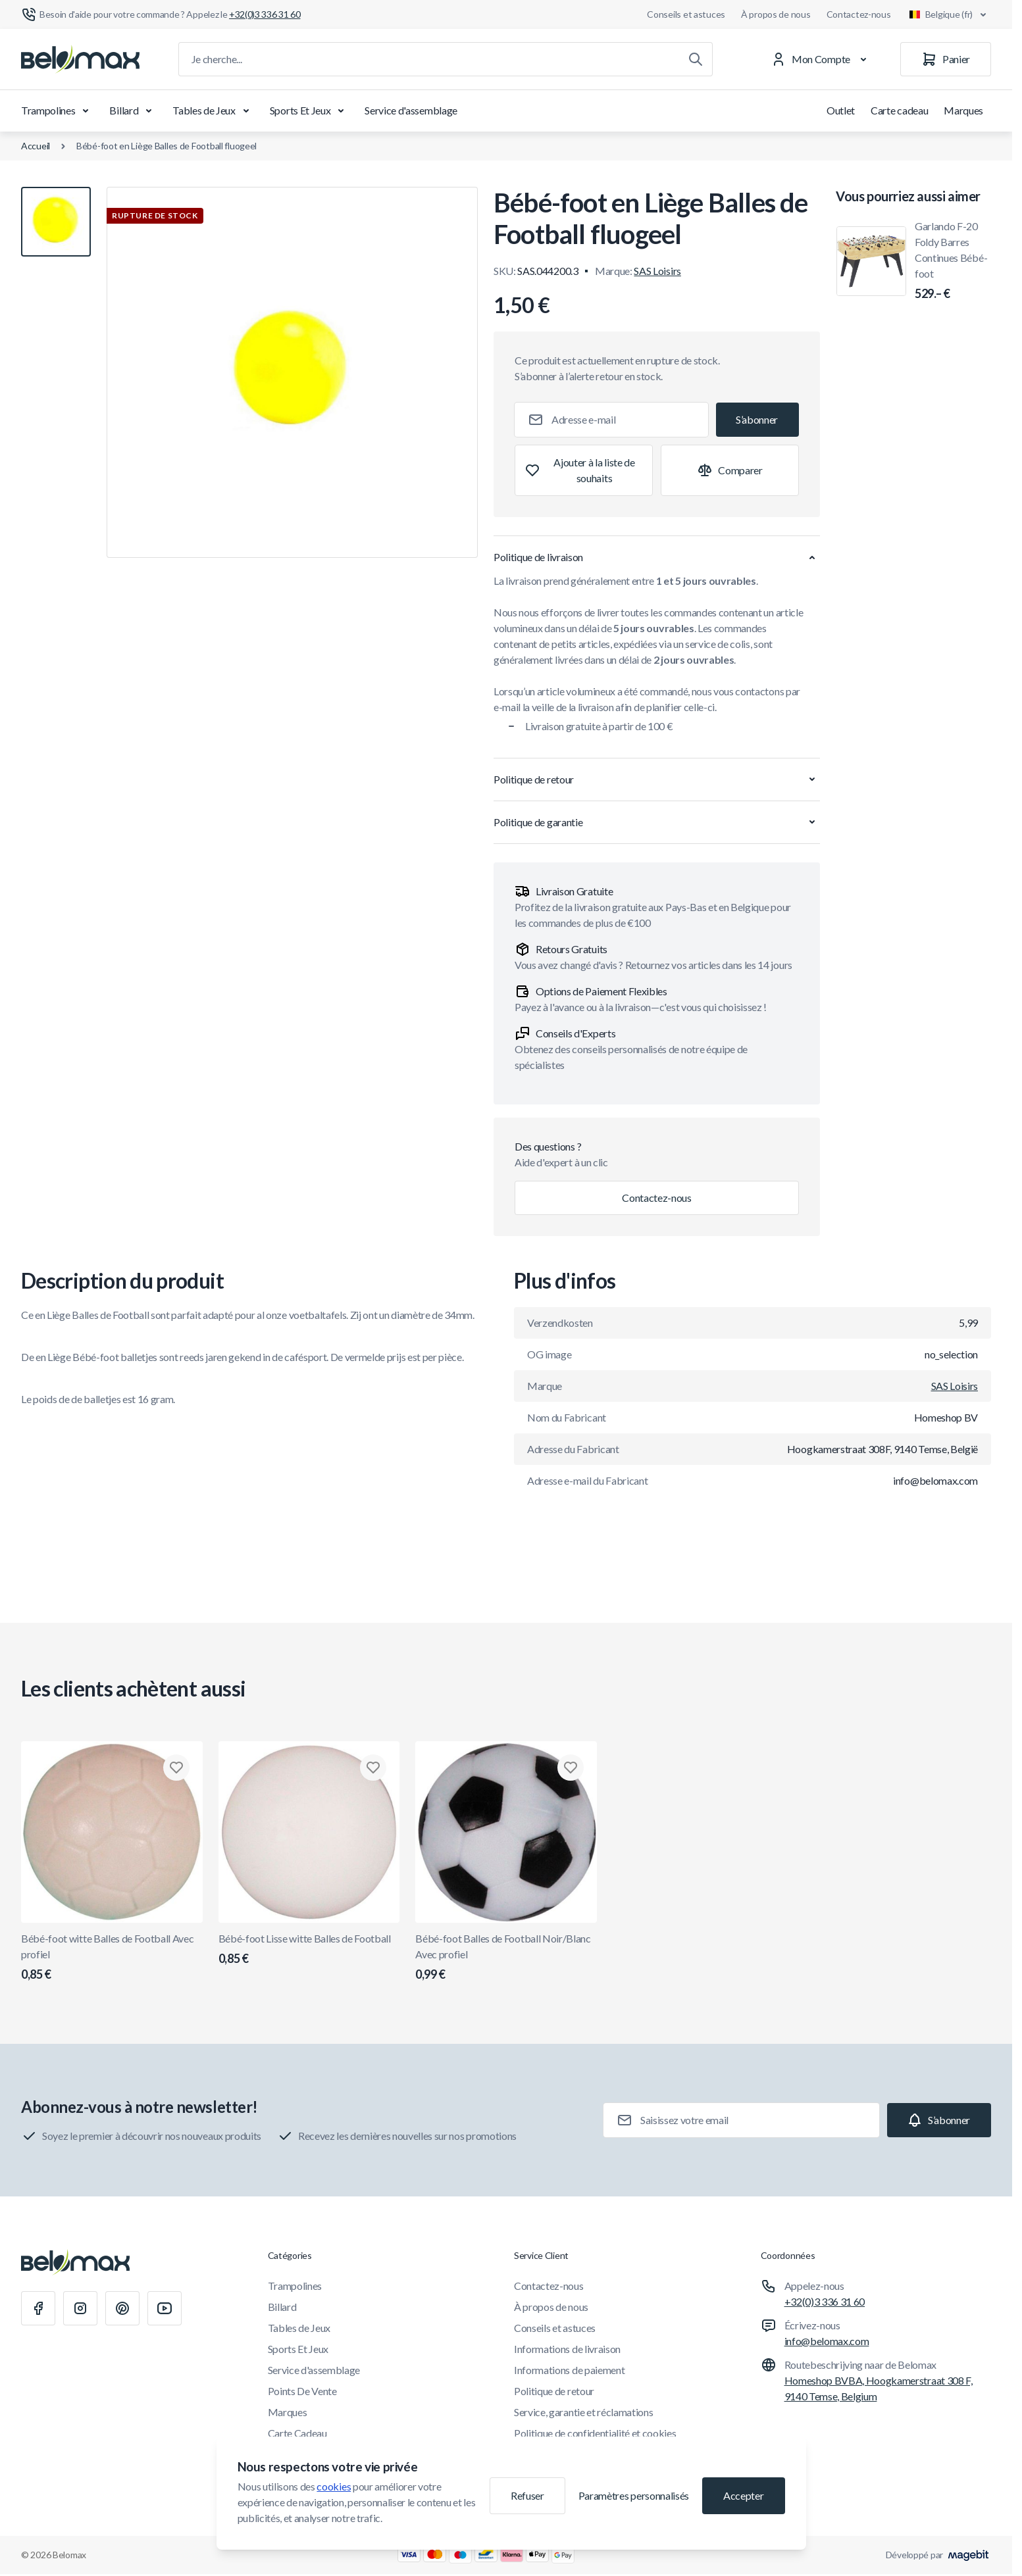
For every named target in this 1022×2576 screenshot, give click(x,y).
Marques (963, 110)
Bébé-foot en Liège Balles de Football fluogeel (166, 145)
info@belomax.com (826, 2341)
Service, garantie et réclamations (583, 2412)
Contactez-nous (859, 14)
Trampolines (57, 110)
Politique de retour (554, 2391)
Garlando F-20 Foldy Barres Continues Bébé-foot (953, 261)
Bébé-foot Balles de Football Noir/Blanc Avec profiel (506, 1957)
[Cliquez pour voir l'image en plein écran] (292, 372)
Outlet (841, 110)
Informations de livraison (567, 2348)
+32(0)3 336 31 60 (824, 2301)
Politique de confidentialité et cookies (595, 2433)
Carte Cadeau (297, 2433)
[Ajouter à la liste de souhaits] (584, 470)
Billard (133, 110)
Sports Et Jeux (309, 110)
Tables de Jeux (213, 110)
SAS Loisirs (657, 270)
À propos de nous (776, 14)
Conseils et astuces (686, 14)
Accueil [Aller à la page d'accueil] (35, 145)
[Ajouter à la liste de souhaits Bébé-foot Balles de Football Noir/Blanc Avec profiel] (570, 1767)
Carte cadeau (899, 110)
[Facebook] (38, 2308)
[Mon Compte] (821, 59)
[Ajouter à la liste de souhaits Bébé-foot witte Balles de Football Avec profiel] (176, 1767)
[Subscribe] (757, 420)
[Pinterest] (122, 2308)
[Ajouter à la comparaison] (730, 470)
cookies (334, 2486)
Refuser (527, 2495)
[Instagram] (80, 2308)
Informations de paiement (569, 2370)
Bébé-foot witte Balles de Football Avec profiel (112, 1957)
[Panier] (945, 59)
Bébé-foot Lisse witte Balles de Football (309, 1950)
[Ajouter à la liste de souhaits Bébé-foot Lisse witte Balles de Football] (373, 1767)
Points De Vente (302, 2391)
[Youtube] (164, 2308)
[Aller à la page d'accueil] (80, 59)
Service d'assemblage (411, 110)
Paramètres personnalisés (633, 2495)
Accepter (743, 2495)
